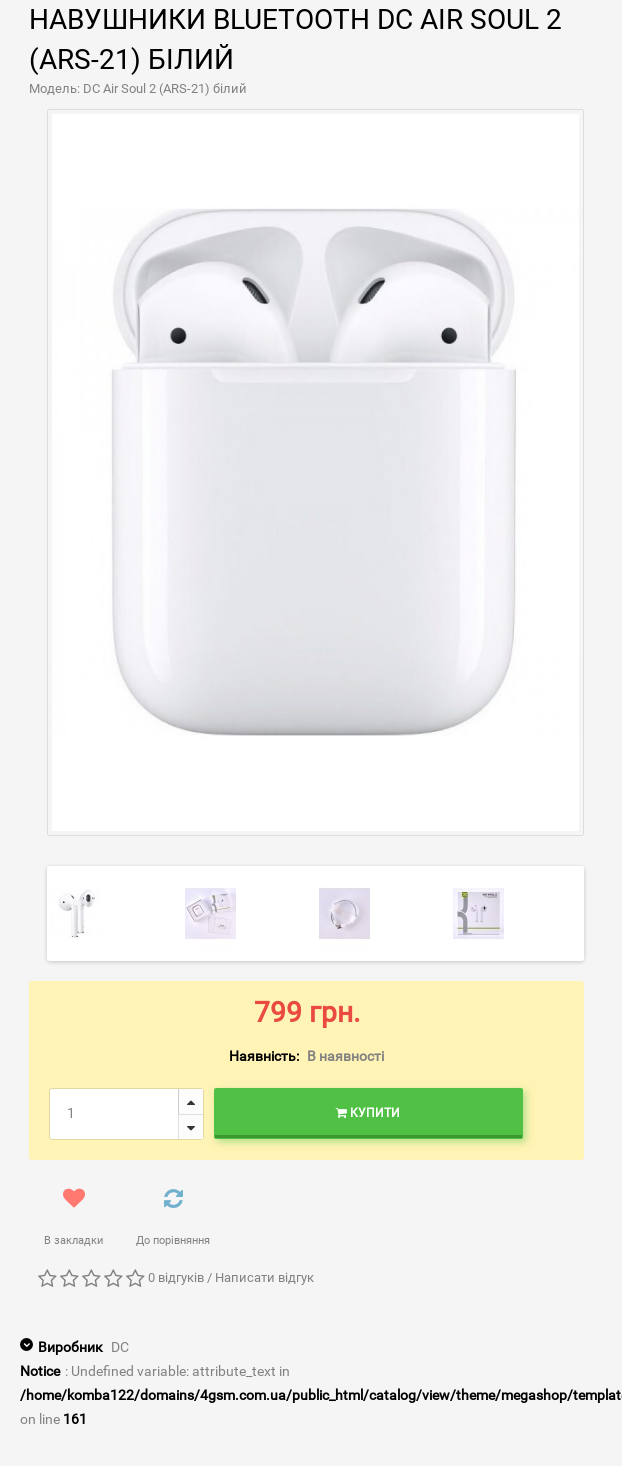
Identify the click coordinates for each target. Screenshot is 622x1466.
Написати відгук (264, 1277)
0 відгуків (176, 1277)
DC (120, 1347)
